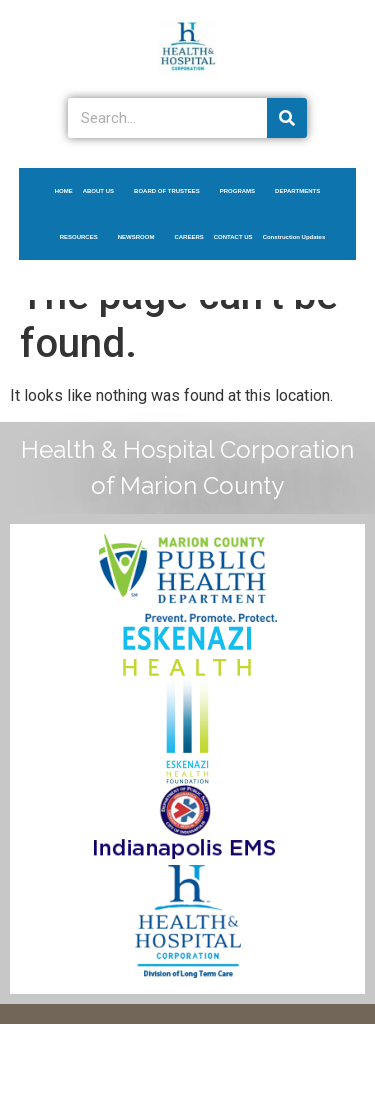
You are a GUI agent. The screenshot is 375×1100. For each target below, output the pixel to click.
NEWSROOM (141, 237)
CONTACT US (233, 237)
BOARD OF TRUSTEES (172, 191)
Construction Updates (294, 237)
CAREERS (188, 237)
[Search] (287, 118)
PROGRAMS (242, 191)
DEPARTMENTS (302, 191)
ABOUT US (103, 191)
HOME (64, 191)
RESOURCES (84, 237)
